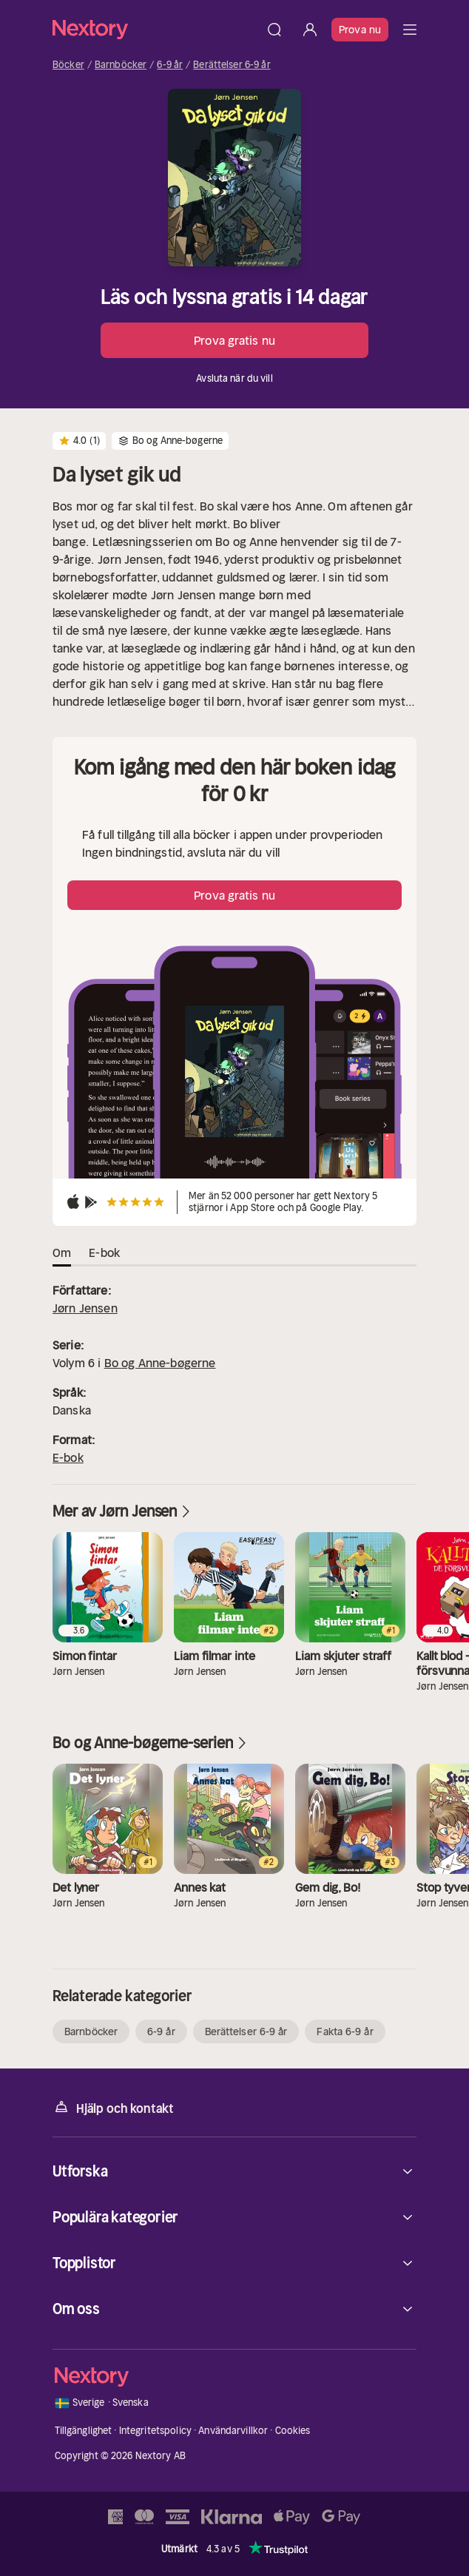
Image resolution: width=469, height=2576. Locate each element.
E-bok (68, 1457)
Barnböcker (120, 65)
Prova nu (360, 29)
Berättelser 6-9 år (231, 65)
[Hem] (155, 29)
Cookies (293, 2430)
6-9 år (170, 65)
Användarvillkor (233, 2430)
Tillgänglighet (83, 2430)
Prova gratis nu (234, 340)
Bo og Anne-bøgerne (160, 1362)
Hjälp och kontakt (113, 2107)
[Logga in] (310, 29)
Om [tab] (62, 1252)
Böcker (68, 65)
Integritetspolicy (155, 2430)
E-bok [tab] (104, 1252)
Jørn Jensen (85, 1308)
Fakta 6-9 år (345, 2031)
